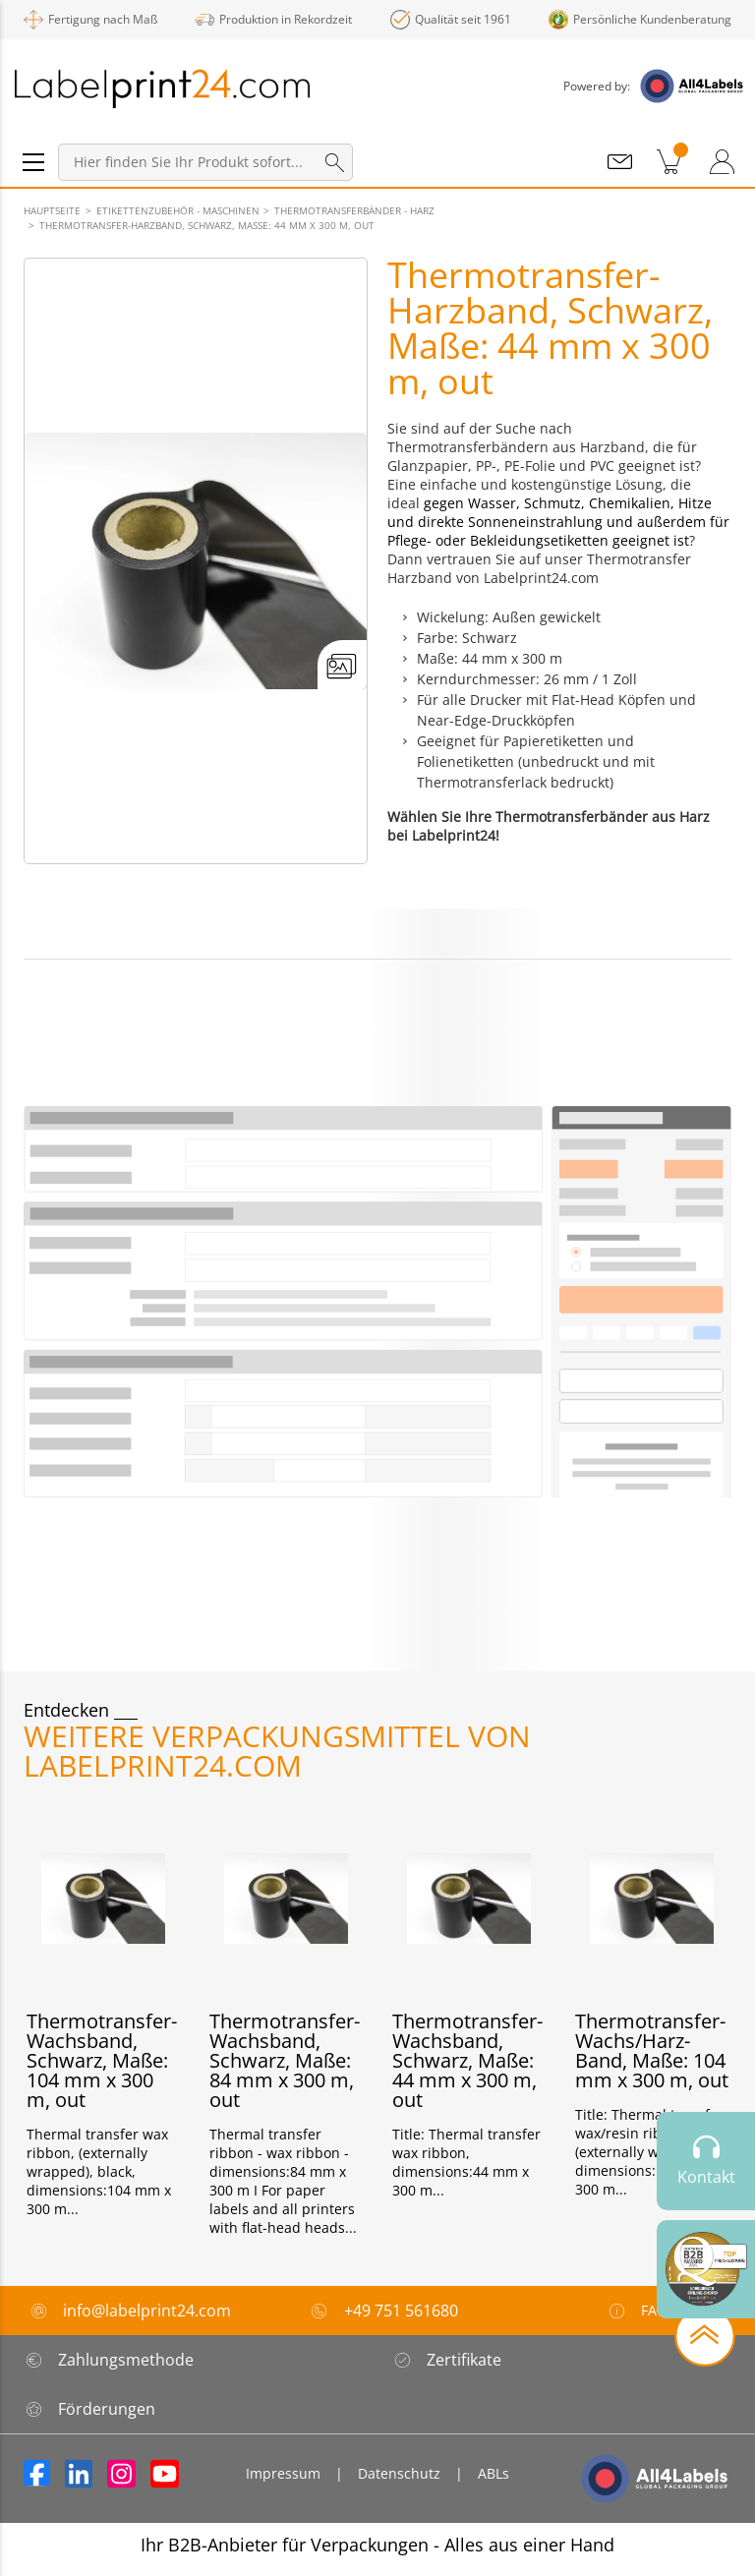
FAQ (637, 2310)
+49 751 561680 (401, 2310)
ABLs (493, 2473)
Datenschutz (399, 2473)
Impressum (283, 2473)
